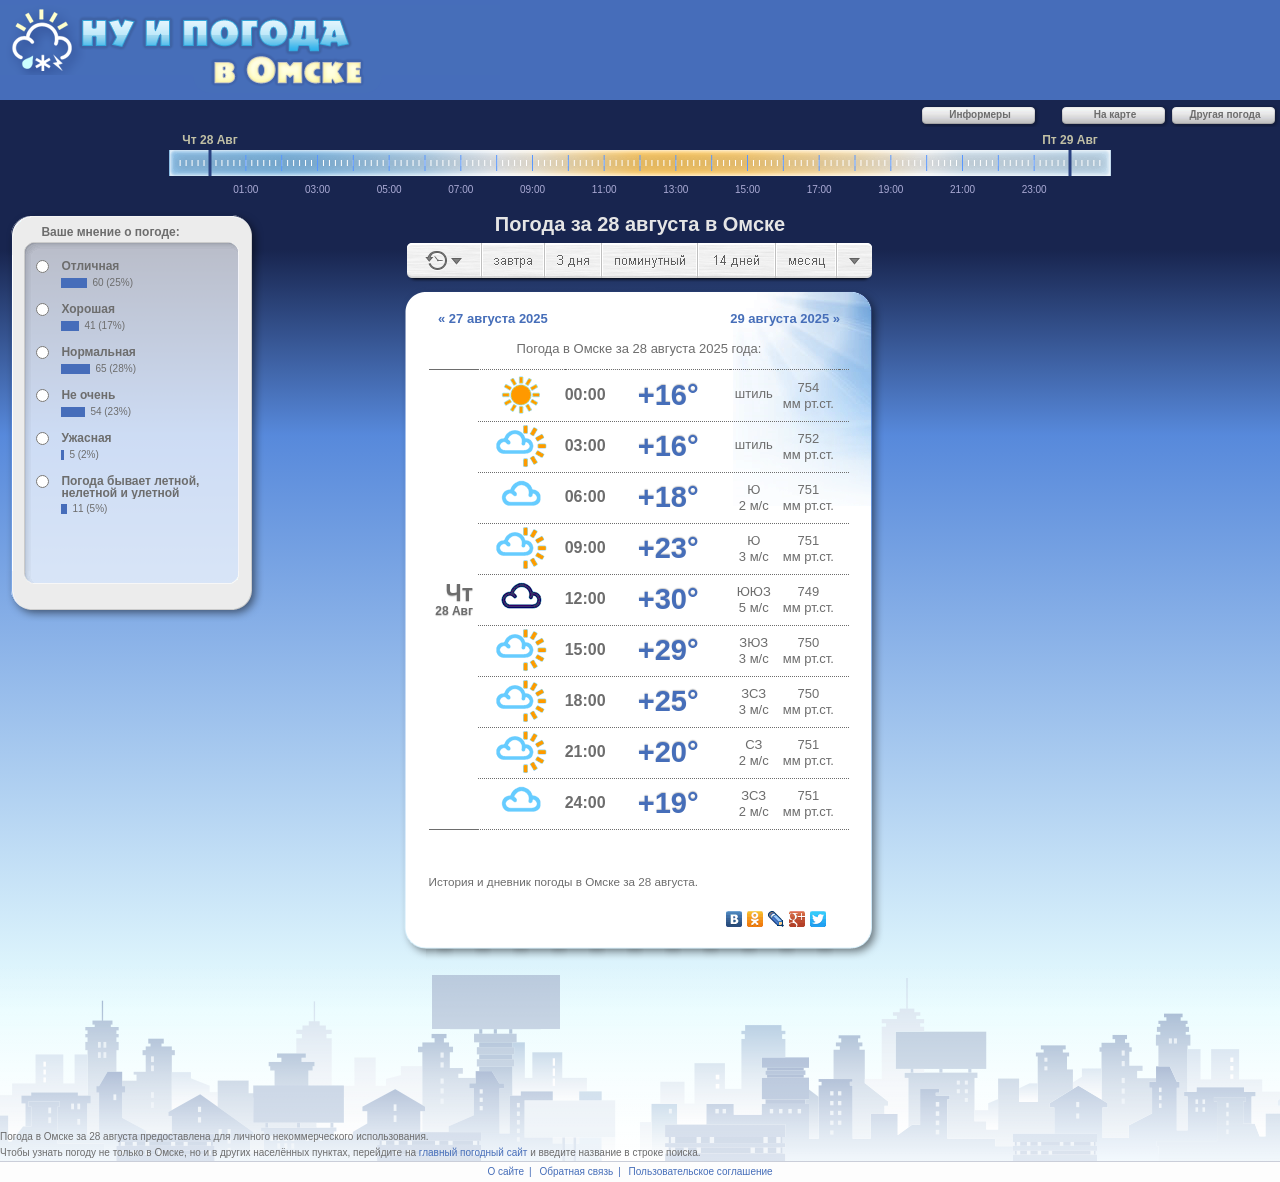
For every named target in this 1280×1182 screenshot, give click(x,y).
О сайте (505, 1171)
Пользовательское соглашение (701, 1171)
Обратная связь (577, 1171)
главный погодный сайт (473, 1152)
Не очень (88, 395)
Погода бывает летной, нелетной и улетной (130, 487)
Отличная (90, 266)
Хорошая (88, 309)
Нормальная (98, 352)
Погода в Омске (37, 1136)
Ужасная (86, 438)
